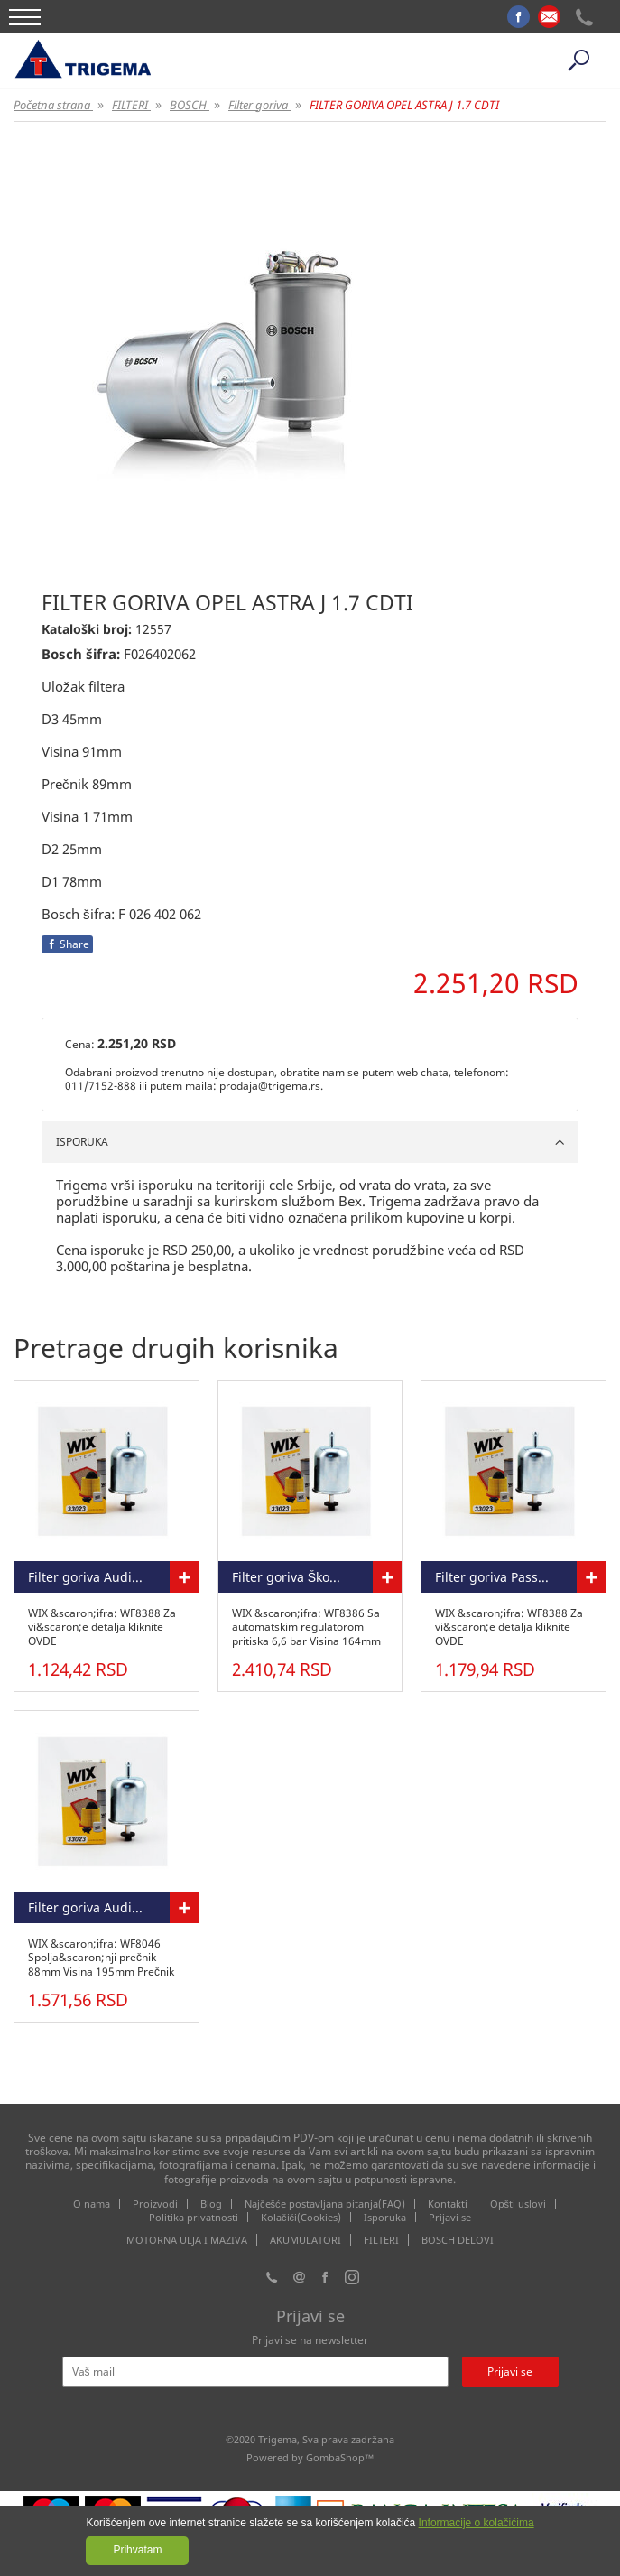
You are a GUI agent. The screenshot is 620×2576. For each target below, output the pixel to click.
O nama (91, 2204)
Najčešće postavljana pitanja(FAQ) (325, 2204)
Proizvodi (155, 2204)
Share (67, 944)
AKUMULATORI (305, 2240)
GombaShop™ (340, 2457)
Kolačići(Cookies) (301, 2217)
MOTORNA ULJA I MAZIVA (186, 2240)
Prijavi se (450, 2217)
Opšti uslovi (518, 2204)
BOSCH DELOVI (457, 2240)
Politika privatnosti (193, 2217)
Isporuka (385, 2217)
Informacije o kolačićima (476, 2522)
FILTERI (381, 2240)
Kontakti (447, 2204)
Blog (211, 2204)
